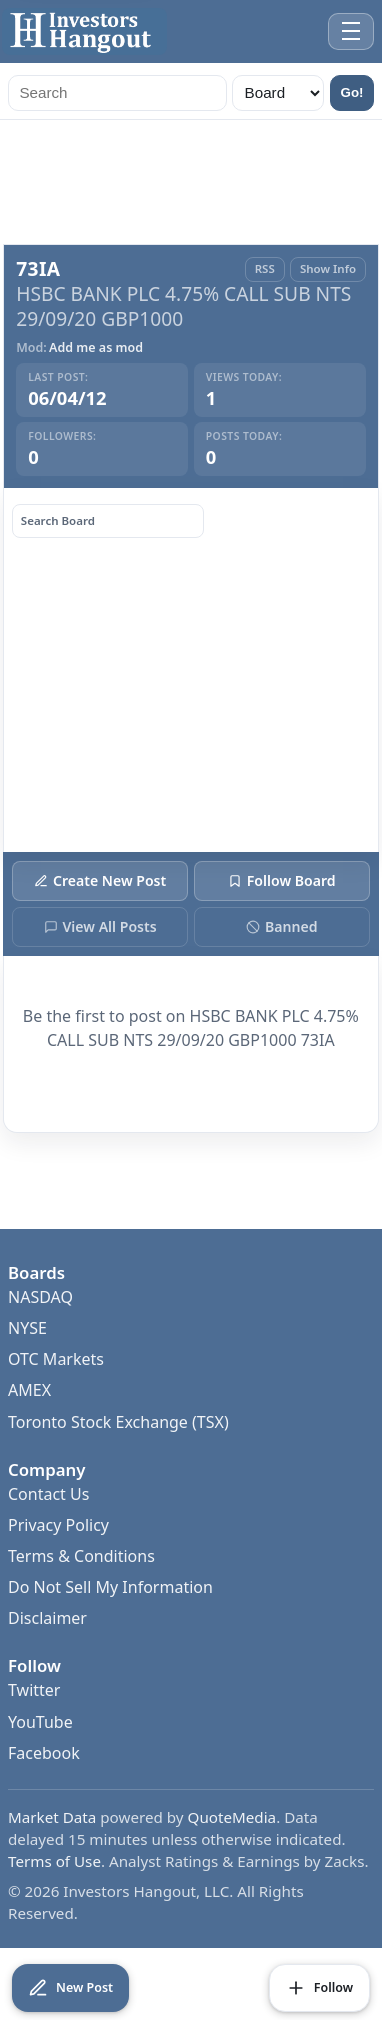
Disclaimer (47, 1618)
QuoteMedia (232, 1817)
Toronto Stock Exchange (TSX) (118, 1422)
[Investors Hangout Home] (84, 31)
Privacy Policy (58, 1525)
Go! (352, 92)
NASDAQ (40, 1297)
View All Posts (100, 926)
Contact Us (48, 1494)
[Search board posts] (108, 521)
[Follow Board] (319, 1988)
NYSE (27, 1328)
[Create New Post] (70, 1988)
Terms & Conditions (81, 1556)
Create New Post (100, 880)
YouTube (40, 1722)
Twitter (34, 1690)
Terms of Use (54, 1861)
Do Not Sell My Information (110, 1587)
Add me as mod (96, 348)
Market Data (52, 1817)
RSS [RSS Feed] (265, 268)
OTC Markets (56, 1359)
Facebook (44, 1753)
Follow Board (282, 880)
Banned (281, 926)
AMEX (29, 1390)
